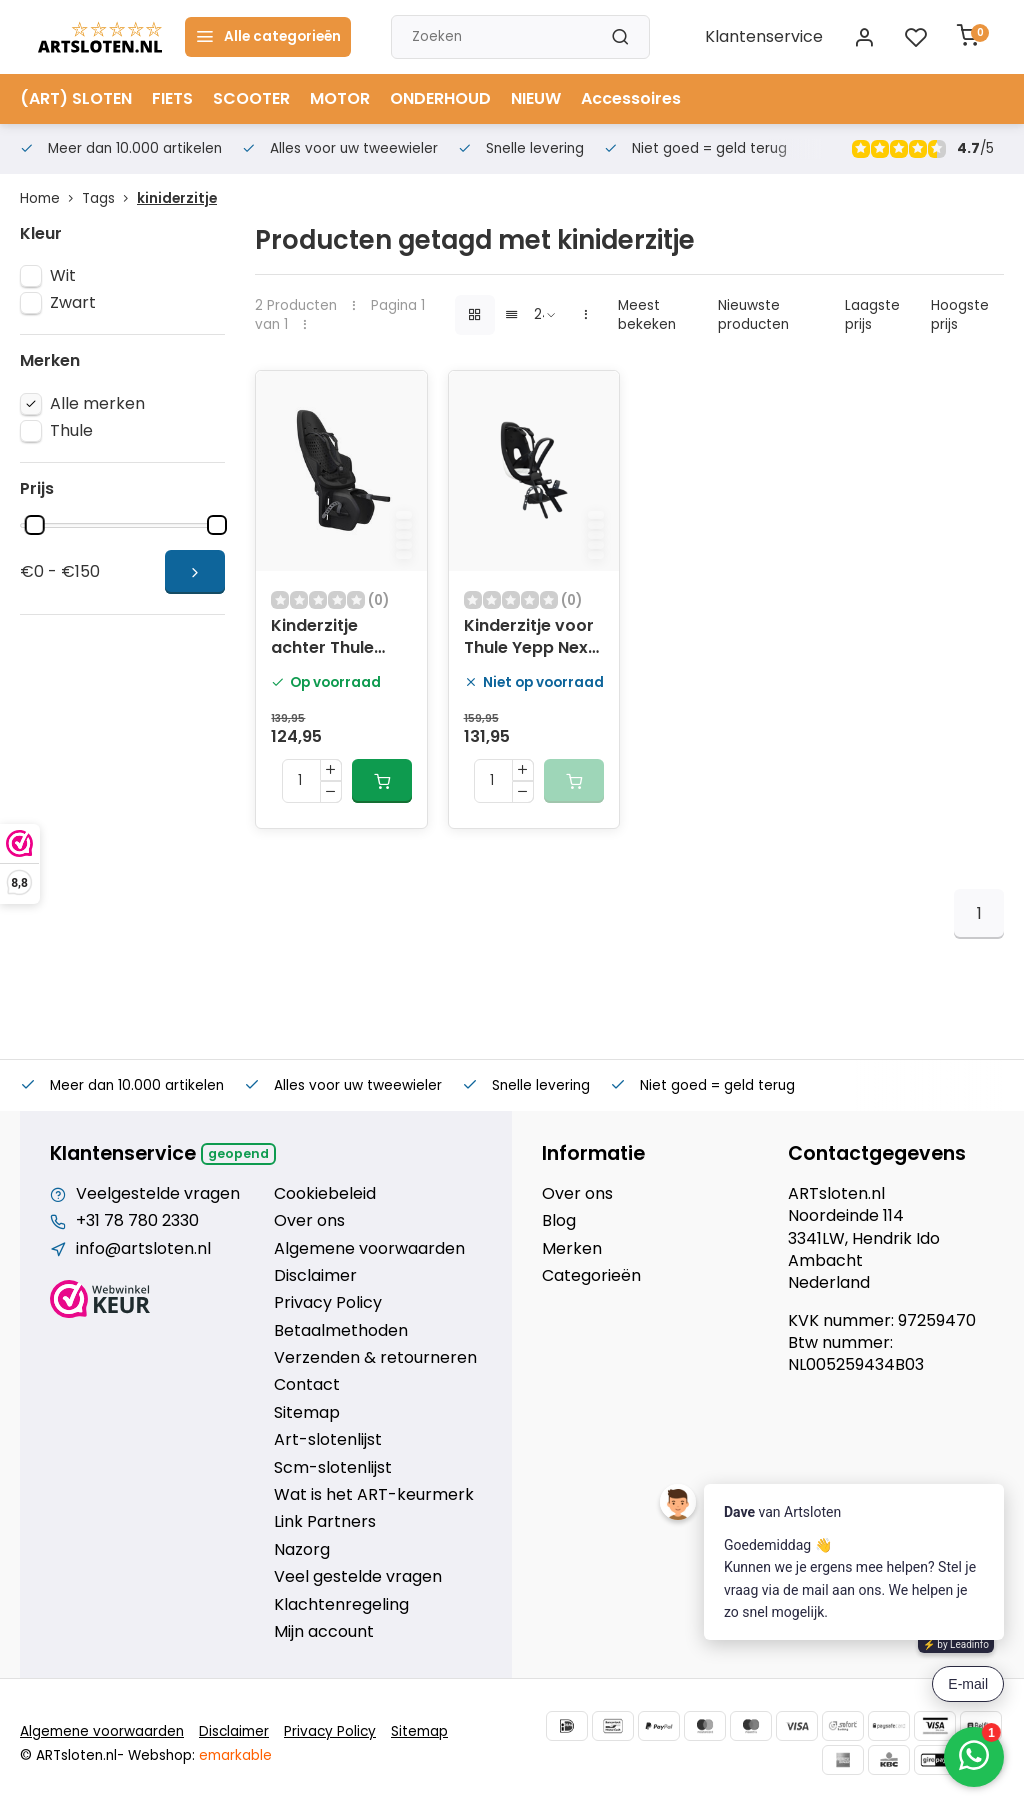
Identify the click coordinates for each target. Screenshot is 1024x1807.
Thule (71, 431)
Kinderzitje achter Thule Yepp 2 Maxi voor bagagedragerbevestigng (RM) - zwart (341, 639)
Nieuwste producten (753, 315)
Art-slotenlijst (328, 1440)
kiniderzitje (177, 198)
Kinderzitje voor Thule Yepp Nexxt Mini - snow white (534, 639)
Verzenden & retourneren (375, 1358)
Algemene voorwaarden (369, 1249)
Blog (559, 1221)
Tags (109, 198)
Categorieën (591, 1276)
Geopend (238, 1153)
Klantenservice (764, 37)
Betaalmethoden (341, 1331)
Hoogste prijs (960, 315)
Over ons (309, 1221)
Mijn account (324, 1632)
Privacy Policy (328, 1303)
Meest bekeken (647, 315)
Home (51, 198)
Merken (572, 1249)
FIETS (172, 98)
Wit (63, 276)
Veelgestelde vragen (158, 1194)
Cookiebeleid (325, 1194)
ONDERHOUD (440, 98)
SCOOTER (251, 98)
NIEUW (536, 98)
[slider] (35, 525)
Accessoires (631, 98)
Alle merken (97, 404)
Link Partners (325, 1522)
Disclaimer (315, 1276)
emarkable (235, 1755)
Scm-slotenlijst (333, 1468)
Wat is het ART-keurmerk (374, 1495)
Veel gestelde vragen (358, 1577)
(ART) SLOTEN (76, 98)
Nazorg (302, 1550)
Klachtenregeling (341, 1605)
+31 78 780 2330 (137, 1221)
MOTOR (340, 98)
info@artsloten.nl (143, 1249)
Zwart (73, 303)
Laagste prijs (872, 315)
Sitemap (307, 1413)
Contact (307, 1385)
